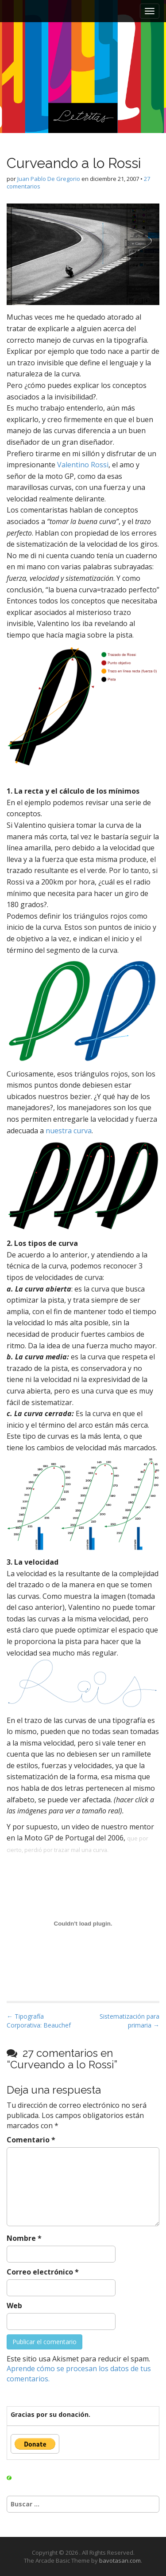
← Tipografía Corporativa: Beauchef (39, 2020)
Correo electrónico (43, 2272)
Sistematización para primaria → (129, 2020)
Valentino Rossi (82, 465)
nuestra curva (69, 1130)
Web (14, 2305)
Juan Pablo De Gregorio (48, 179)
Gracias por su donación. (50, 2414)
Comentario (31, 2140)
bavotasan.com (120, 2560)
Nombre (24, 2238)
